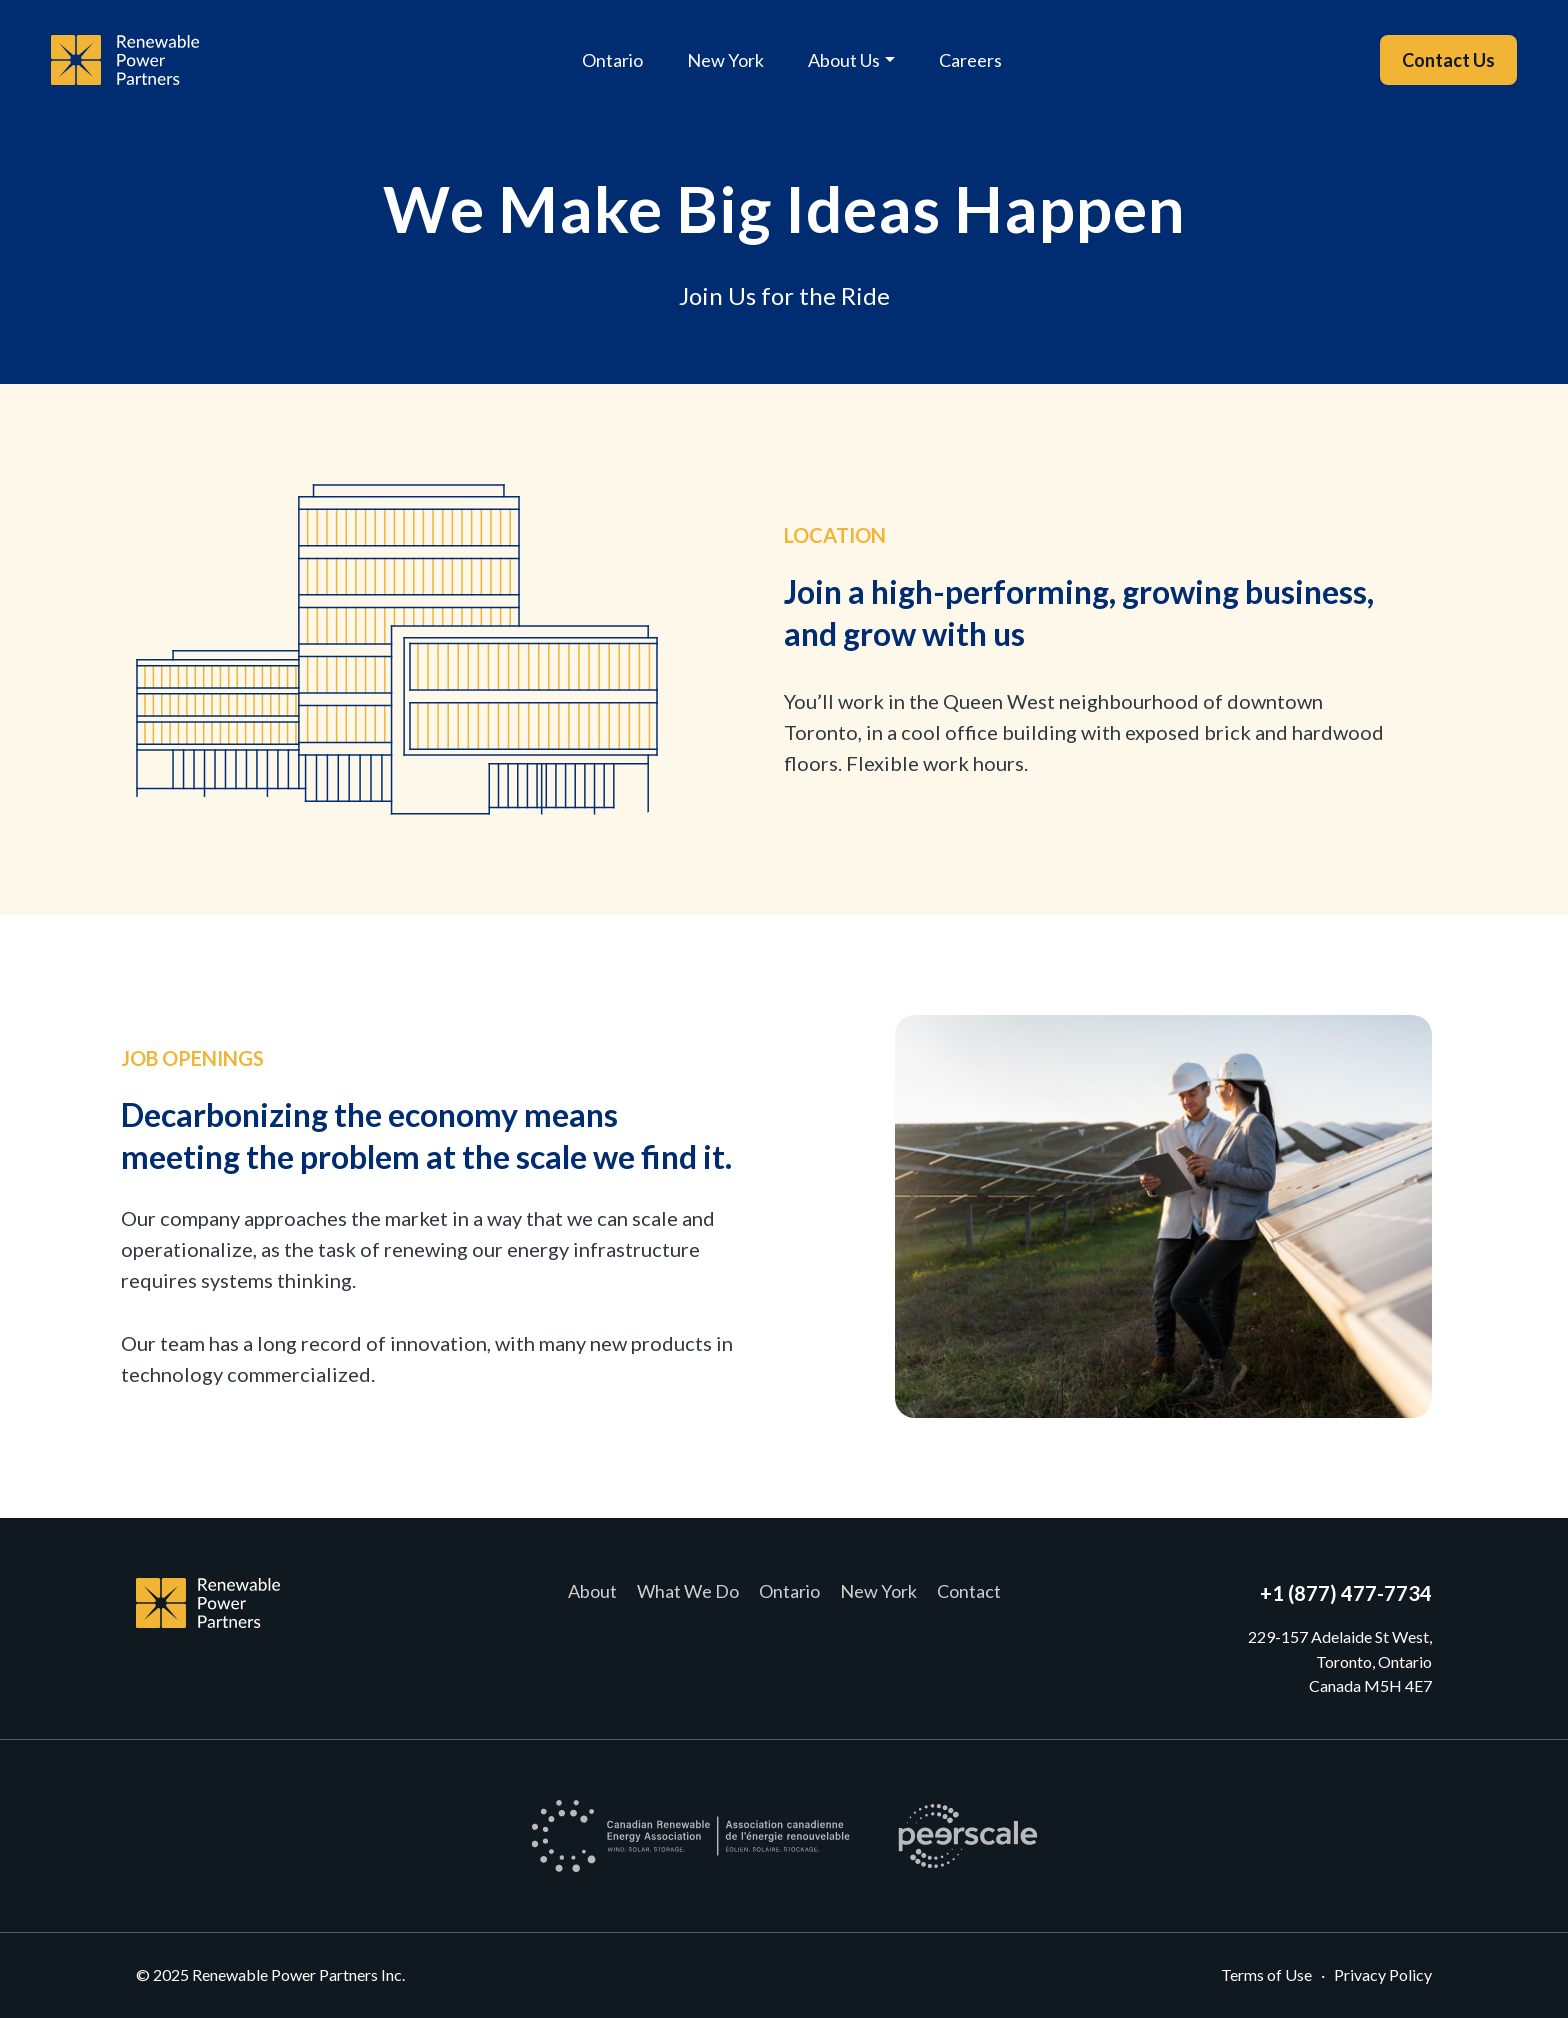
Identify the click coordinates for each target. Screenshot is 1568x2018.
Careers (970, 60)
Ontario (612, 60)
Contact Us (1448, 60)
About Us (844, 60)
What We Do (688, 1591)
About (592, 1591)
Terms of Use (1266, 1974)
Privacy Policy (1383, 1974)
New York (725, 60)
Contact (969, 1591)
